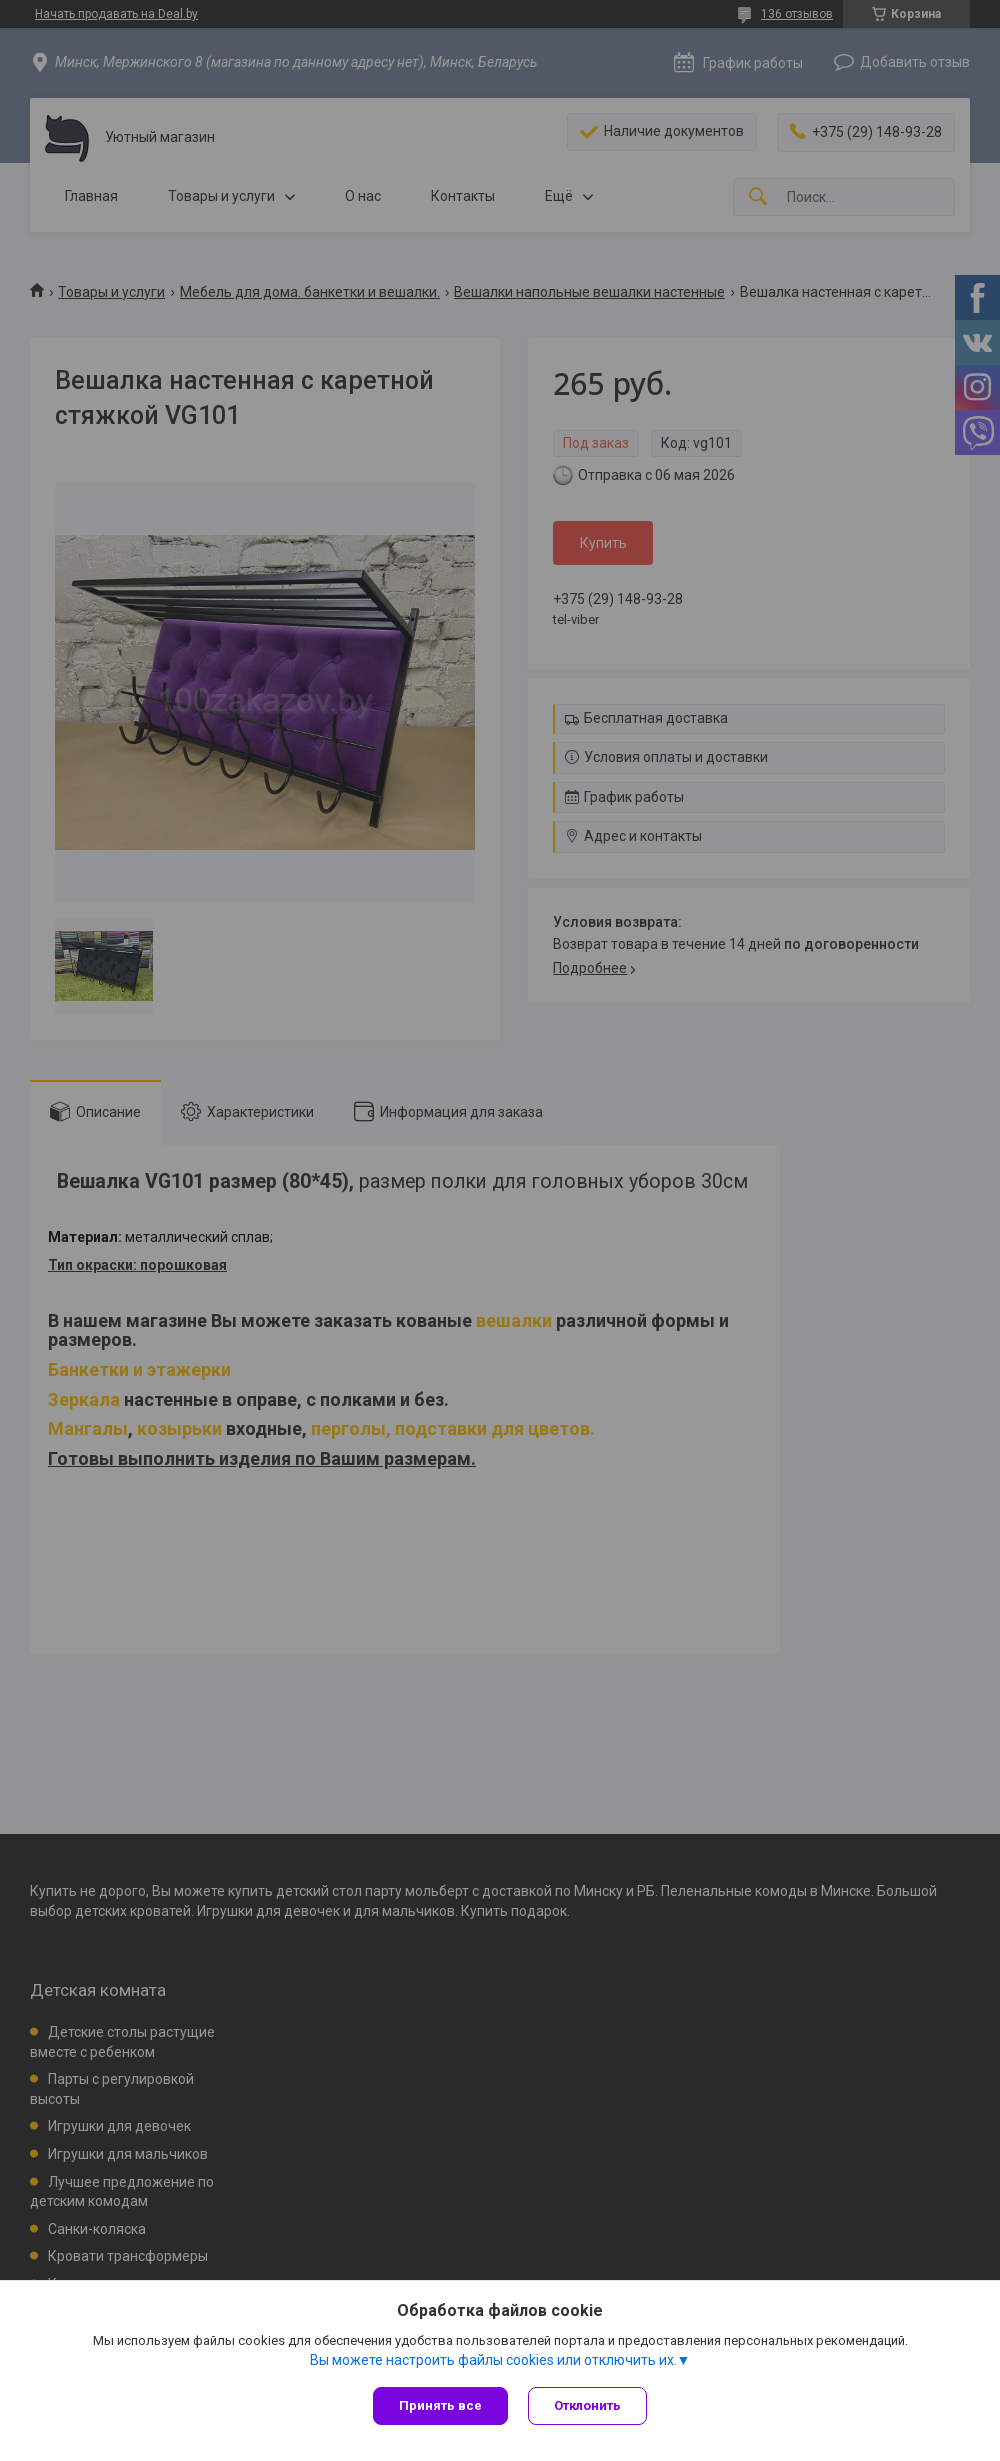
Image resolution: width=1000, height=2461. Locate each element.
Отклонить (587, 2405)
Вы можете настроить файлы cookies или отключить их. (493, 2360)
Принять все (440, 2405)
